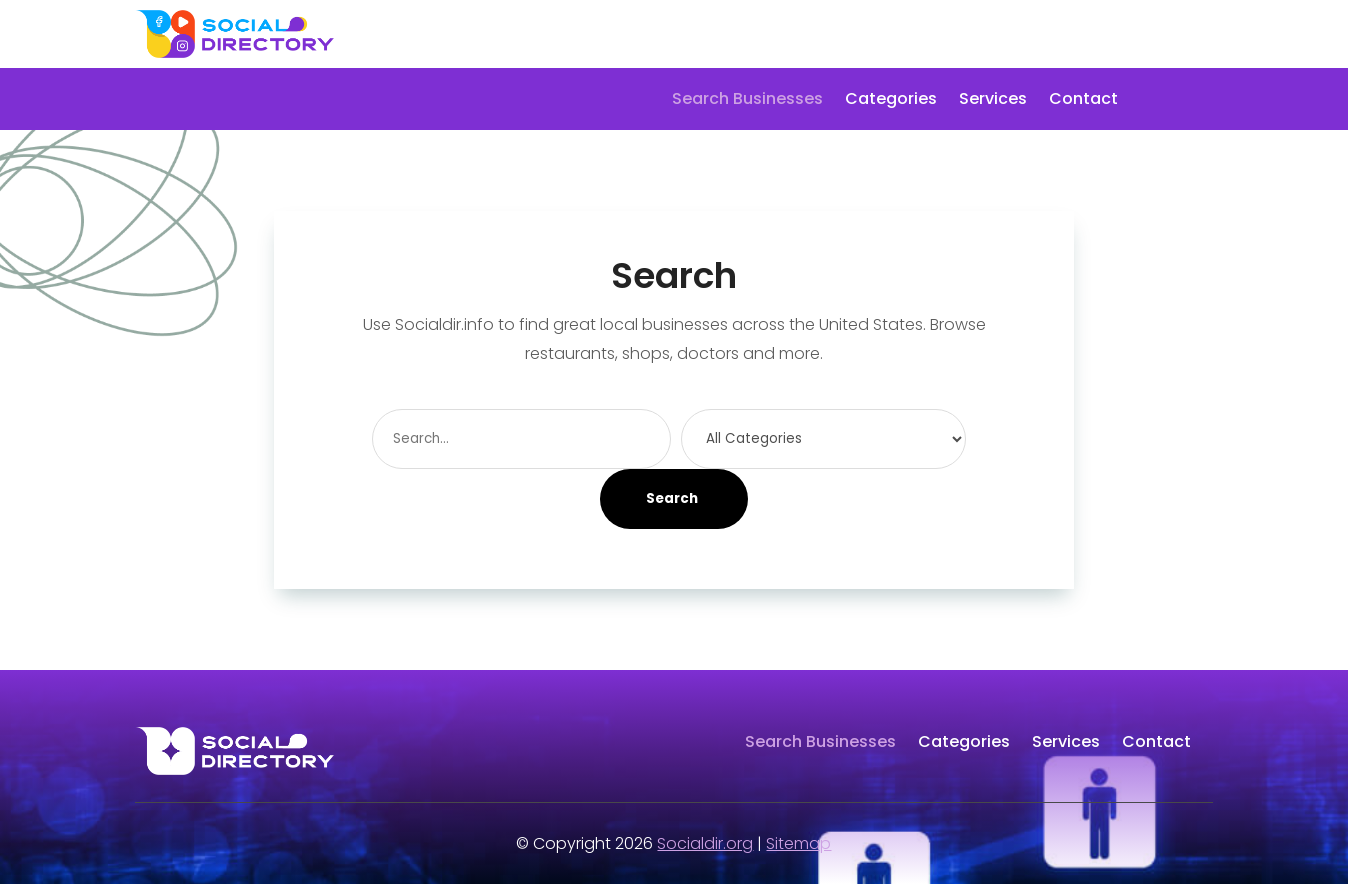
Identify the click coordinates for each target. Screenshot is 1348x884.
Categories (891, 101)
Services (993, 101)
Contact (1083, 101)
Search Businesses (747, 101)
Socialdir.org (705, 843)
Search (672, 498)
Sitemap (798, 843)
